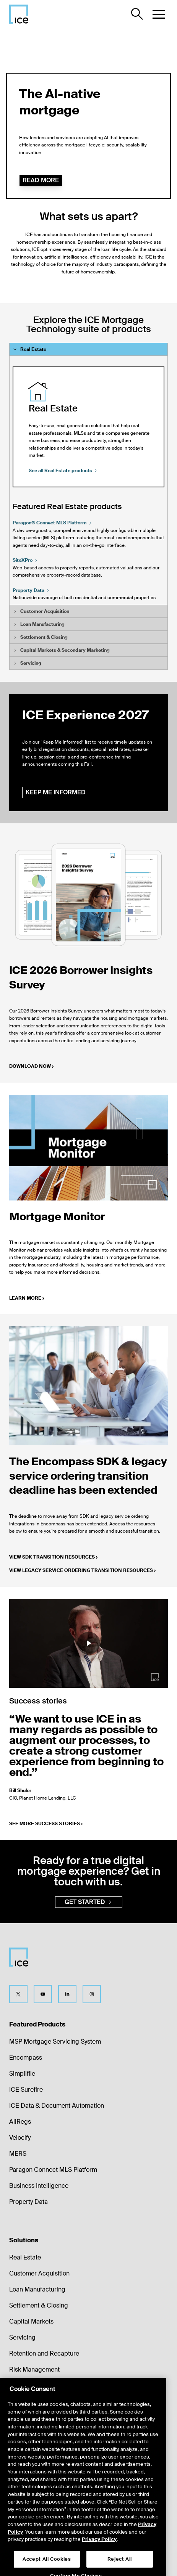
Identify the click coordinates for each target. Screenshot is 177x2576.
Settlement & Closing (38, 2305)
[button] (158, 14)
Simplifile (22, 2074)
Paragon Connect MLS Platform (53, 2170)
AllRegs (20, 2122)
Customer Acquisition (39, 2273)
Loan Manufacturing (37, 2289)
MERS (17, 2154)
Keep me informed (56, 792)
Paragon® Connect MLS (53, 523)
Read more (41, 180)
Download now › (31, 1066)
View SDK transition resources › (53, 1557)
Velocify (20, 2138)
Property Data (28, 2202)
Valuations (23, 2386)
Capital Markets (31, 2321)
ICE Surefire (26, 2090)
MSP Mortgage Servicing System (55, 2042)
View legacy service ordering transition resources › (82, 1570)
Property (31, 590)
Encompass (25, 2058)
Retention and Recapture (44, 2353)
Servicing (22, 2337)
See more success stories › (46, 1824)
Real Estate (25, 2257)
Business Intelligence (38, 2186)
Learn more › (26, 1298)
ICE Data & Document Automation (56, 2106)
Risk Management (34, 2369)
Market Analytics (32, 2402)
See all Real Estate (63, 471)
